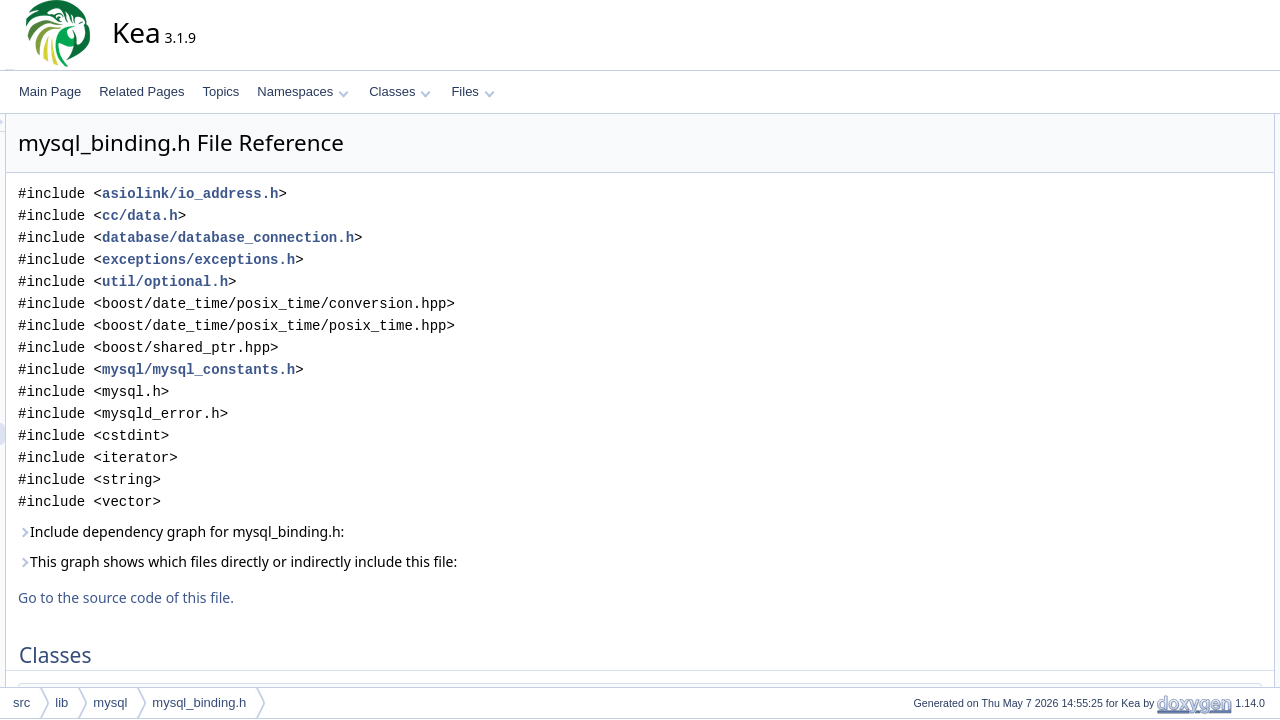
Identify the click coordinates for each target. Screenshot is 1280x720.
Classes (400, 91)
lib (61, 702)
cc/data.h (320, 215)
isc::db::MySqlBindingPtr (1208, 543)
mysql (110, 702)
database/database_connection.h (408, 237)
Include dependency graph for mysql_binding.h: (361, 531)
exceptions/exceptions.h (378, 259)
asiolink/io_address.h (370, 193)
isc (1150, 455)
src (21, 702)
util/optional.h (345, 281)
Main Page (50, 91)
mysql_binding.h (199, 702)
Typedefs (1151, 499)
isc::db (1160, 477)
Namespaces (302, 91)
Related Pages (141, 91)
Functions (1153, 565)
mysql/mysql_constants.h (378, 369)
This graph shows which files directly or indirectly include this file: (417, 561)
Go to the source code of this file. (306, 597)
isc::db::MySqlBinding (1200, 147)
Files (472, 91)
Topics (220, 91)
